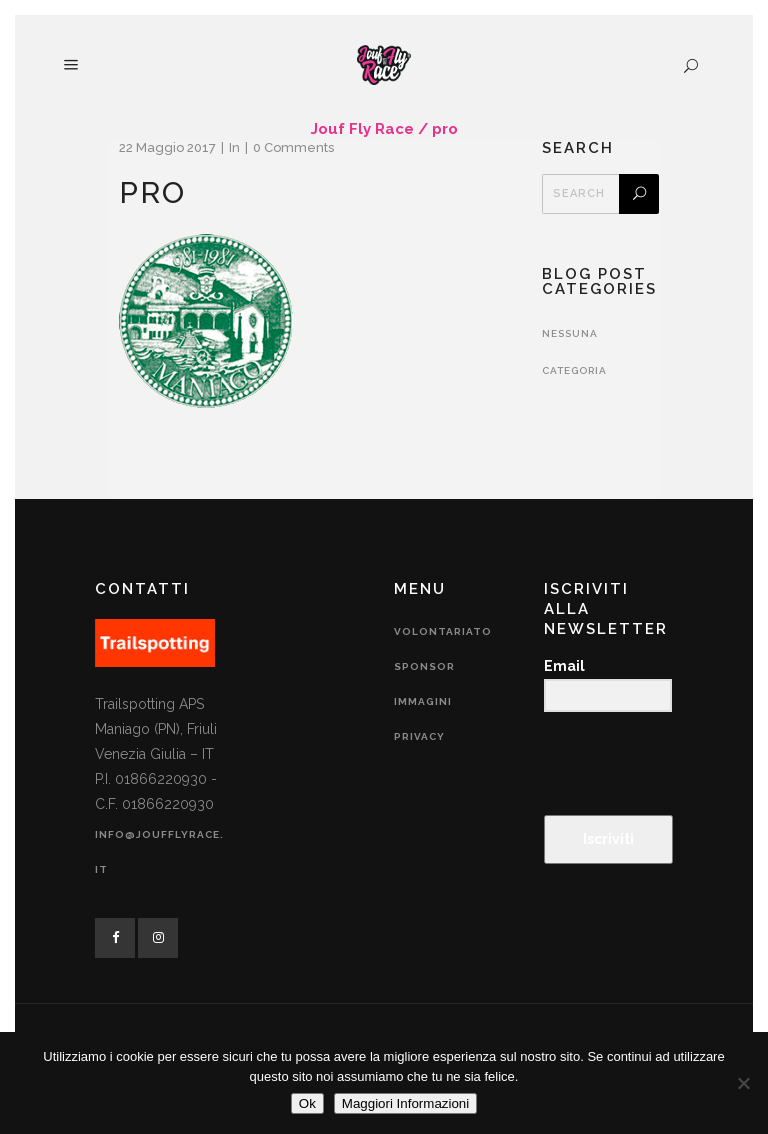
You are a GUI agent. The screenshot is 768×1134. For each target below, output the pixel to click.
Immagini (423, 701)
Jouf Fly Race (362, 129)
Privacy (419, 736)
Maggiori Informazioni (405, 1103)
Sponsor (424, 666)
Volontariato (443, 631)
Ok (307, 1103)
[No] (743, 1083)
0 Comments (293, 147)
